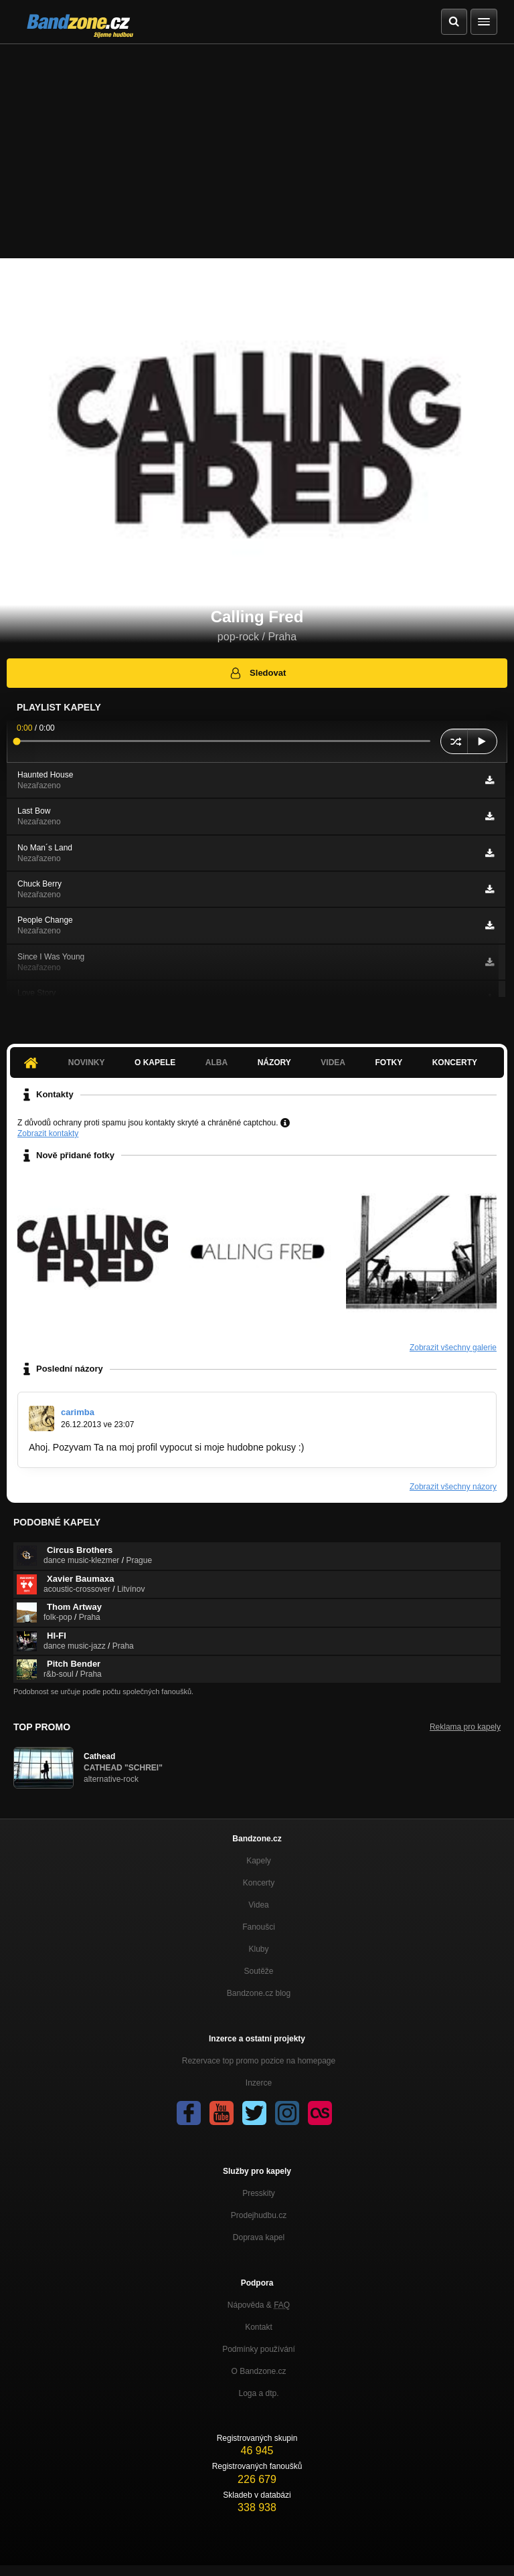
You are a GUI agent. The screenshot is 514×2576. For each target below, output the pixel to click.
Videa (333, 1062)
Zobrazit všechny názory (453, 1486)
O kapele (155, 1062)
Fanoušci (258, 1927)
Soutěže (258, 1971)
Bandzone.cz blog (258, 1993)
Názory (274, 1062)
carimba (77, 1412)
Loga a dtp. (258, 2393)
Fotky (388, 1062)
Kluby (258, 1949)
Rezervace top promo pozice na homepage (258, 2060)
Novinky (86, 1062)
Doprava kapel (258, 2237)
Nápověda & (259, 2305)
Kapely (258, 1860)
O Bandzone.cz (258, 2371)
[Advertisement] (257, 144)
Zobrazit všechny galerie (453, 1347)
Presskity (258, 2193)
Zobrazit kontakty (47, 1133)
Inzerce (259, 2083)
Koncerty (454, 1062)
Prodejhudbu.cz (258, 2215)
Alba (216, 1062)
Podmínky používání (258, 2349)
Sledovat (257, 673)
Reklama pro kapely (465, 1727)
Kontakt (258, 2327)
